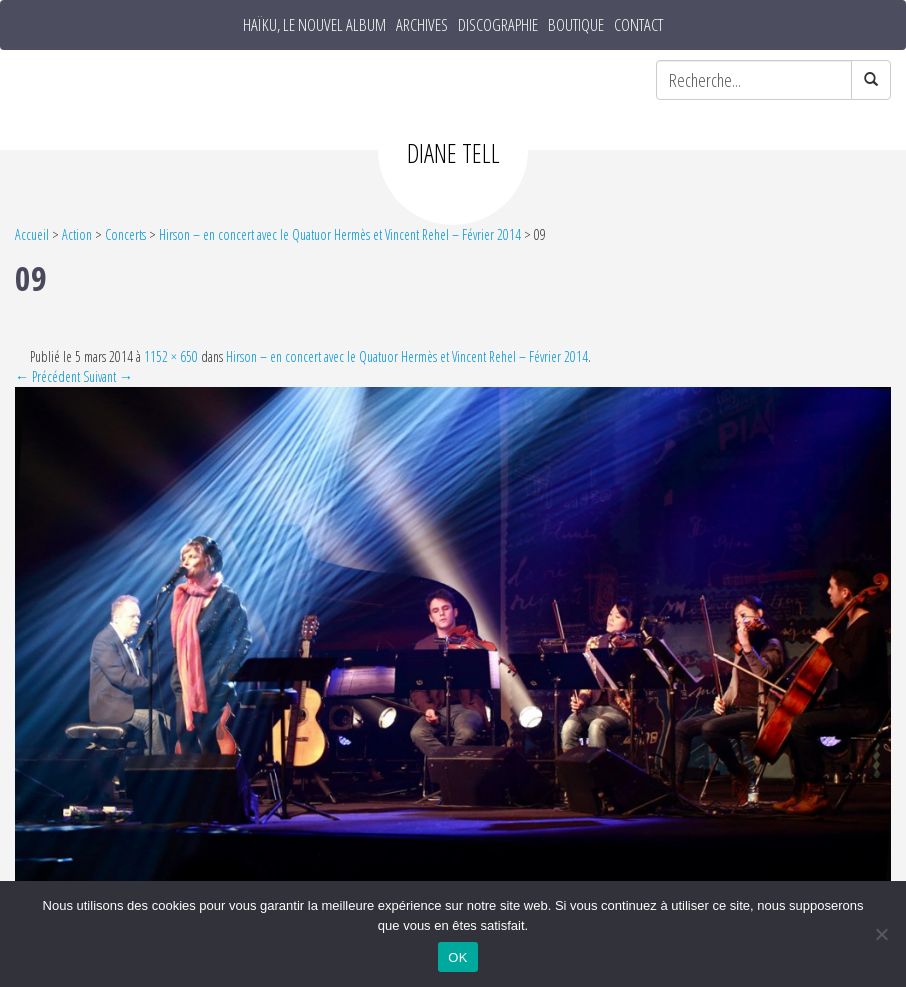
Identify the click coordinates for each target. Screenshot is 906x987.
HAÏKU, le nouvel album (314, 25)
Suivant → (108, 376)
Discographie (498, 25)
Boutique (576, 25)
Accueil (32, 234)
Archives (422, 25)
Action (77, 234)
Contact (638, 25)
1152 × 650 (171, 356)
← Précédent (47, 376)
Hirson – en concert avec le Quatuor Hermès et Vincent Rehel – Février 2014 (340, 234)
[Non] (881, 934)
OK (457, 957)
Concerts (125, 234)
